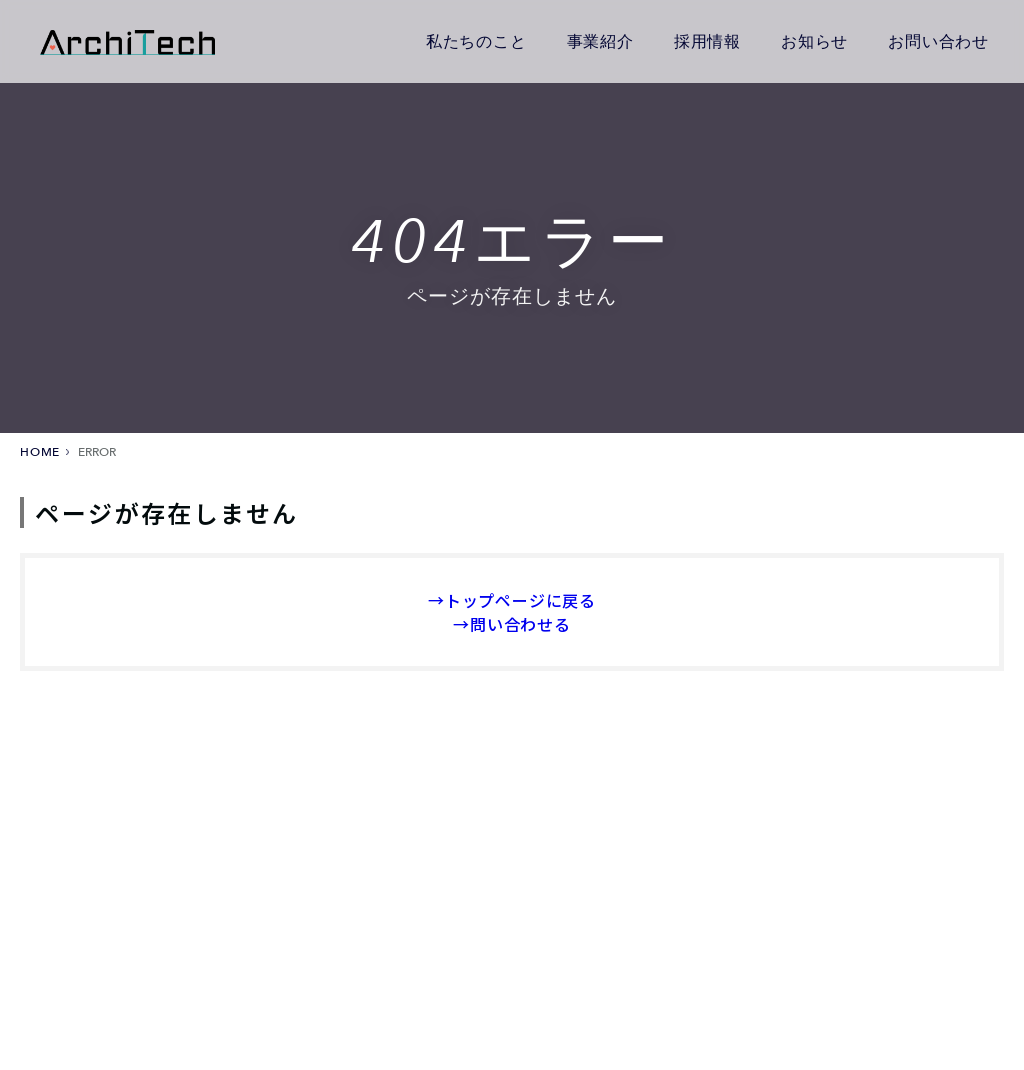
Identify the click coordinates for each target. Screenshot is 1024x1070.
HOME (39, 452)
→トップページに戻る (512, 600)
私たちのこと (476, 40)
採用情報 (707, 40)
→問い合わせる (512, 624)
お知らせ (814, 40)
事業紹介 (600, 40)
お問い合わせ (938, 40)
